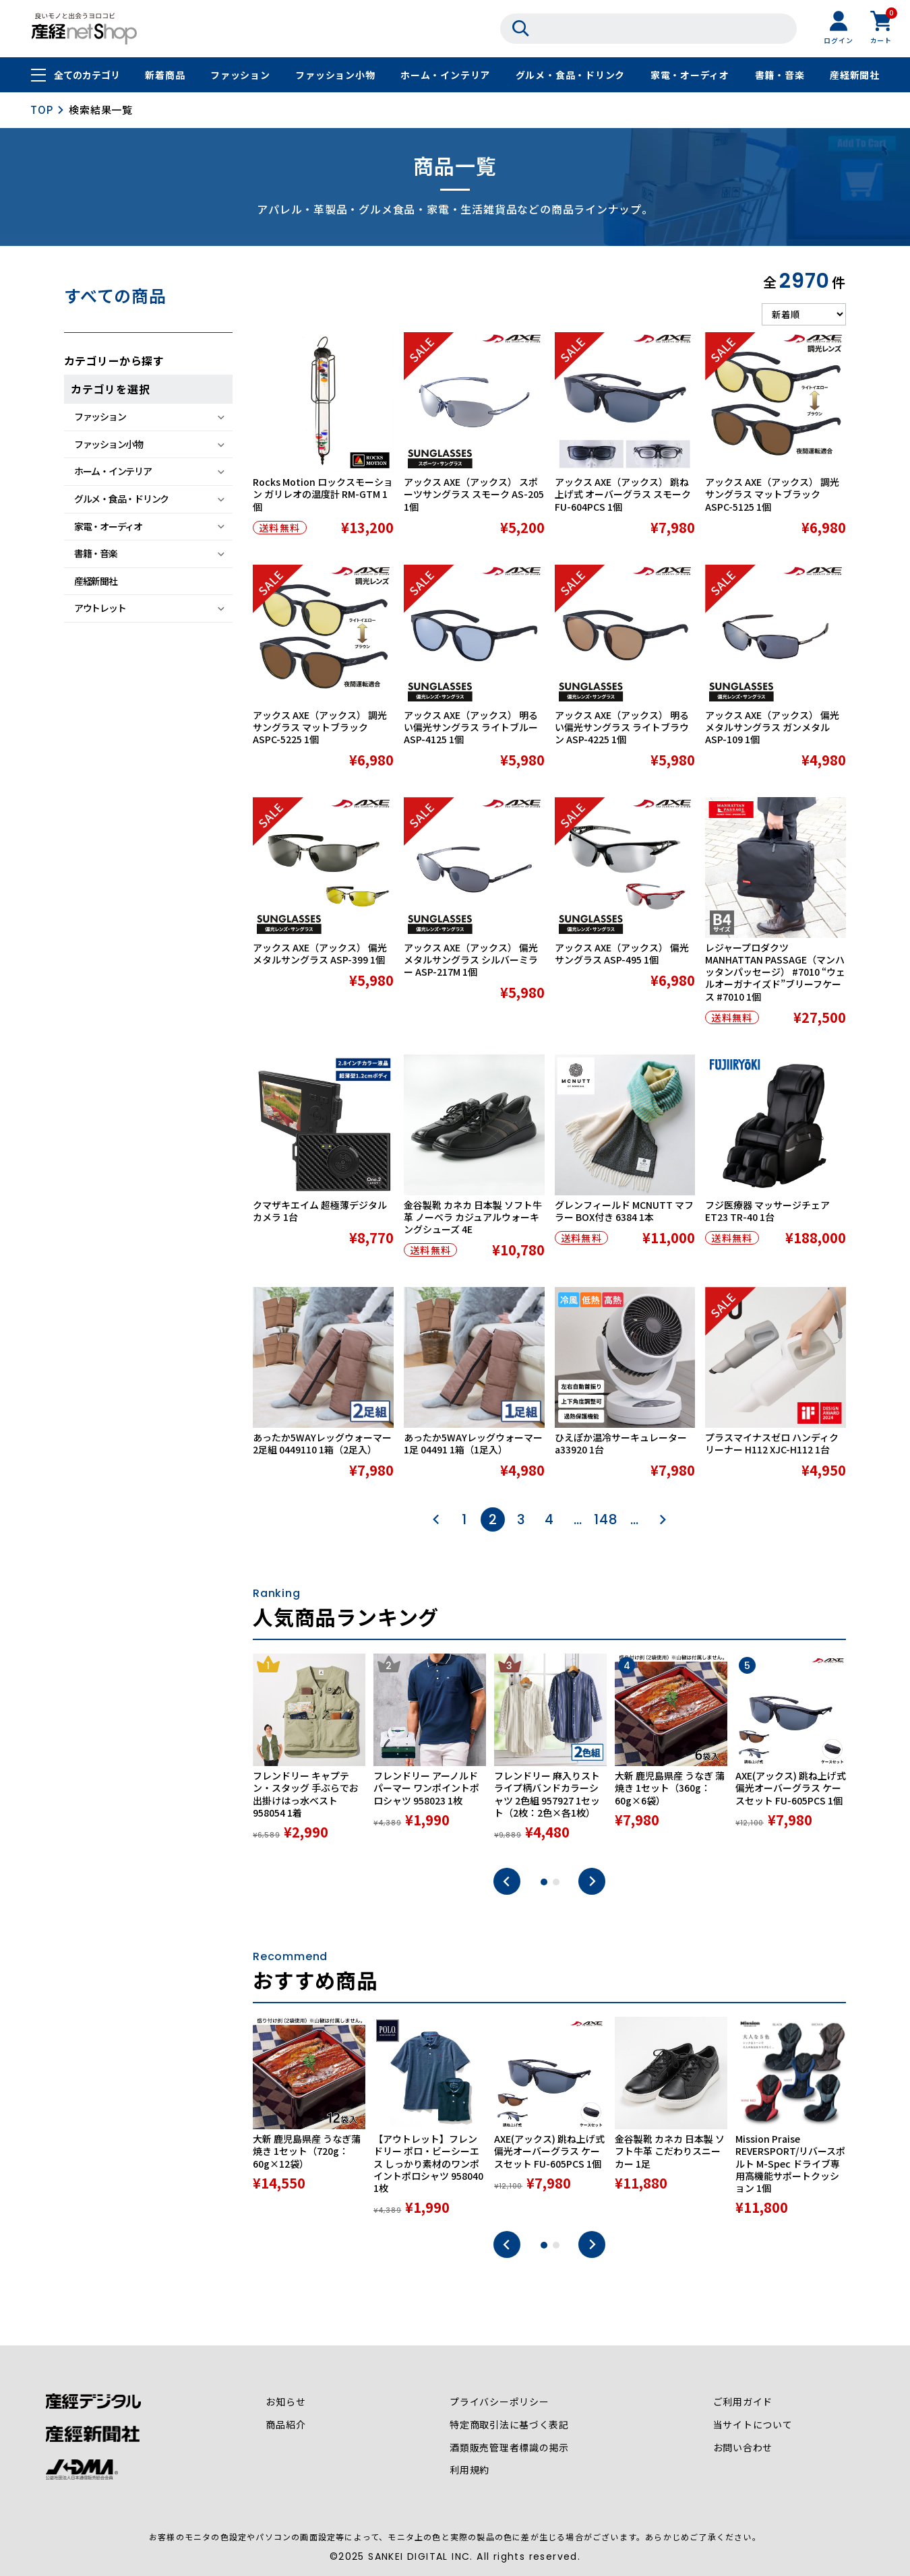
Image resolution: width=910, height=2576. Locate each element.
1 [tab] (544, 1882)
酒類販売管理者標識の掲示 (510, 2448)
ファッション (240, 75)
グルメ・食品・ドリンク (571, 75)
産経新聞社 (855, 75)
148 (605, 1519)
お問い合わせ (742, 2448)
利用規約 (469, 2471)
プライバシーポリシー (499, 2402)
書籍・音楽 (780, 75)
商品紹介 (285, 2425)
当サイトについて (752, 2425)
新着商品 (165, 75)
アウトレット (99, 608)
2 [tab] (556, 1882)
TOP (41, 109)
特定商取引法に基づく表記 (510, 2425)
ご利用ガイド (742, 2402)
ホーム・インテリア (445, 75)
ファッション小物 (335, 75)
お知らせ (285, 2402)
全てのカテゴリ (87, 75)
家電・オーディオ (689, 75)
